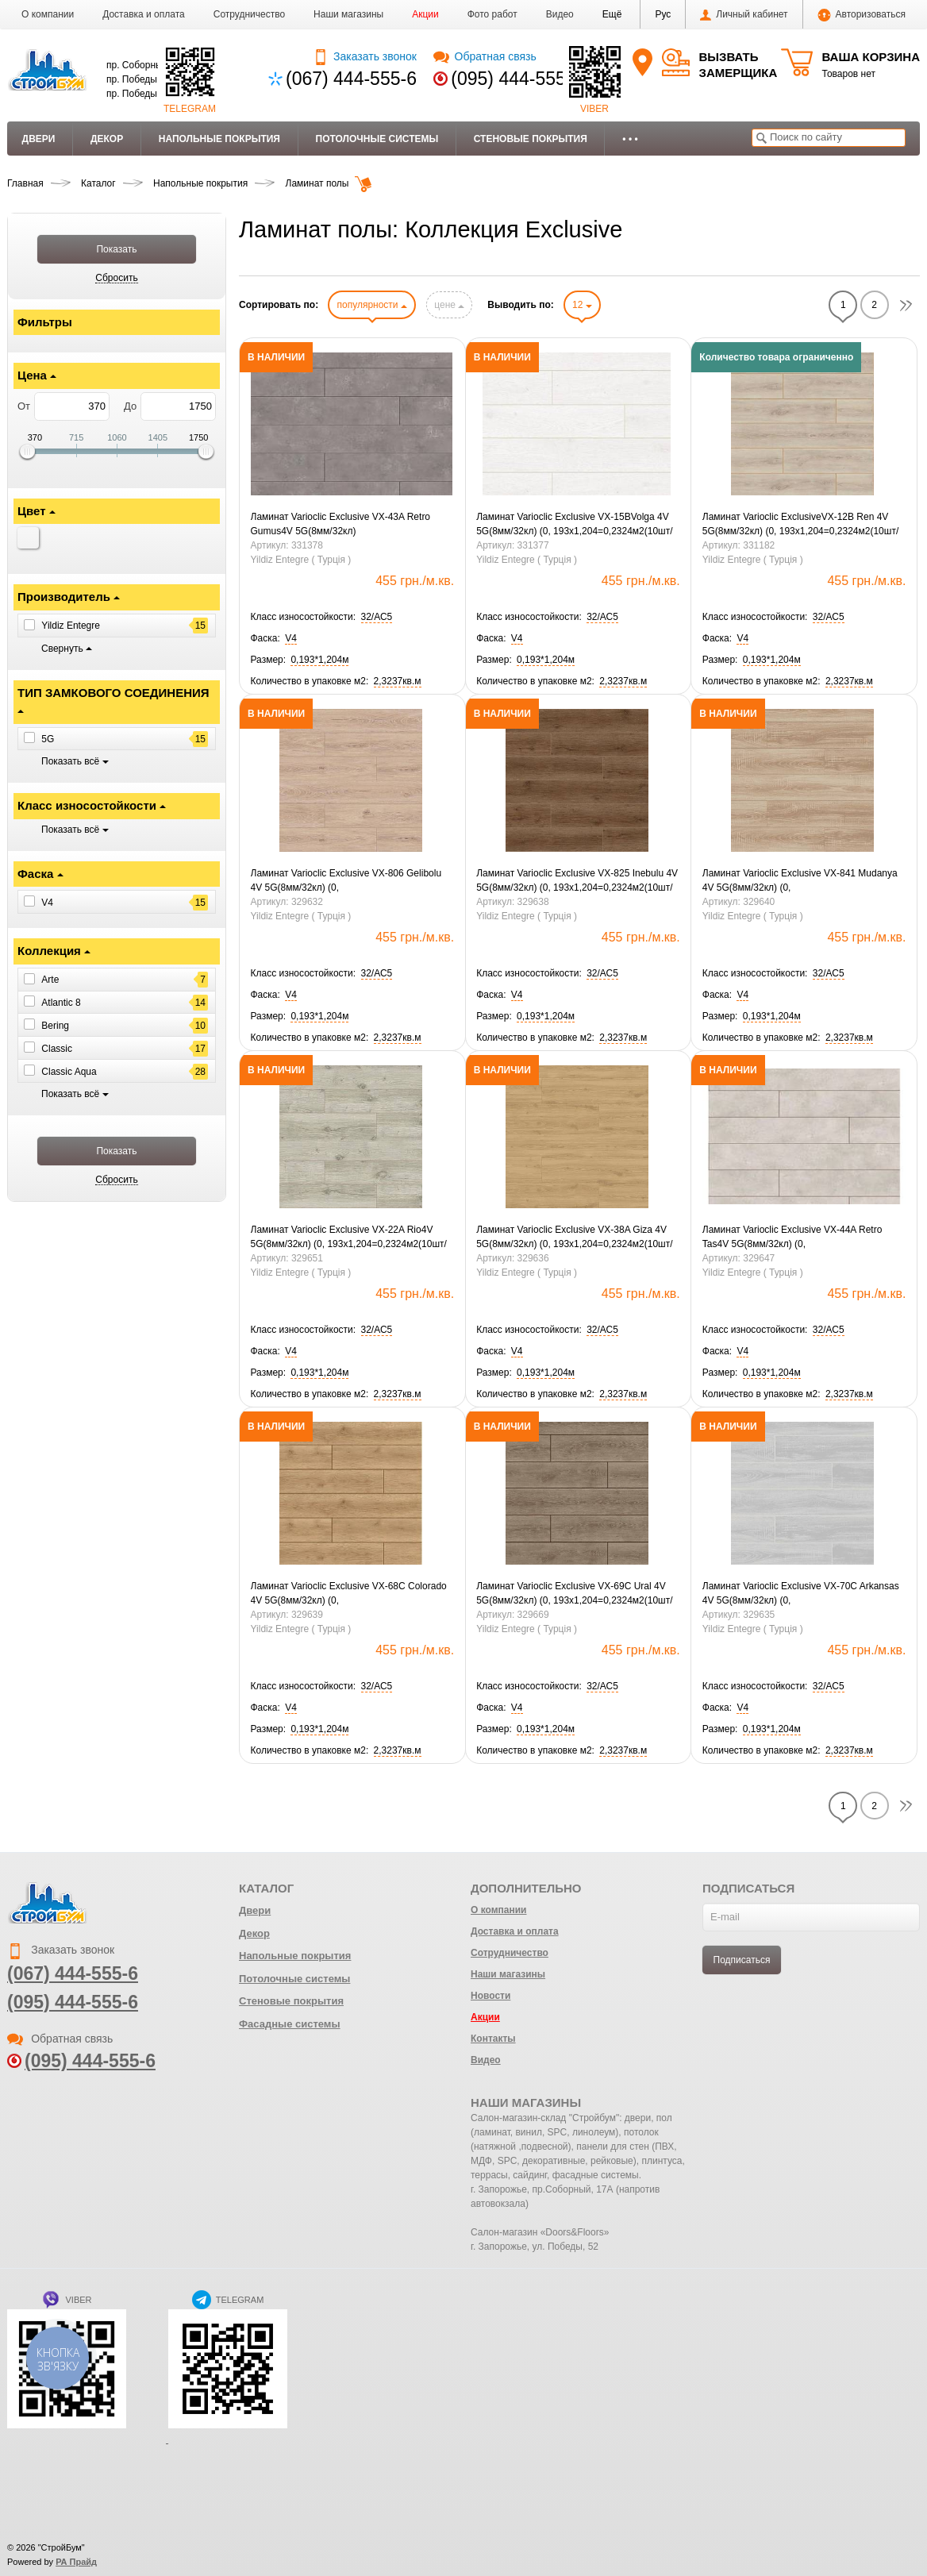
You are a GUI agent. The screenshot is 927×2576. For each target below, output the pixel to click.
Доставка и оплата (143, 14)
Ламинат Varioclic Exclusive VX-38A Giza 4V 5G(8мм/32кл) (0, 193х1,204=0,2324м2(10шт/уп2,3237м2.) (574, 1237)
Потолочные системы (377, 138)
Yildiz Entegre (70, 625)
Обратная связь (484, 56)
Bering (55, 1025)
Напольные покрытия (219, 138)
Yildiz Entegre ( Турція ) (301, 559)
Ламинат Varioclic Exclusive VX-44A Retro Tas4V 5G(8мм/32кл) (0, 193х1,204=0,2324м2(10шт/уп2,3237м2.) (792, 1237)
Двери (39, 138)
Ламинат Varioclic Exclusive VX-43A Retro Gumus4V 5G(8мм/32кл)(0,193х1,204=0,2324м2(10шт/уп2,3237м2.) (344, 524)
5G (47, 739)
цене (449, 304)
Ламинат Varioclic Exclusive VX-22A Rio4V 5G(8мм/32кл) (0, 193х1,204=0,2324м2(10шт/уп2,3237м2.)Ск (349, 1237)
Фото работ (492, 14)
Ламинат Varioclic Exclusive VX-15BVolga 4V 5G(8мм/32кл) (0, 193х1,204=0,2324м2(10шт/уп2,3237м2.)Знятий (574, 524)
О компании (47, 14)
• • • (629, 138)
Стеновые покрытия (530, 138)
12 (582, 304)
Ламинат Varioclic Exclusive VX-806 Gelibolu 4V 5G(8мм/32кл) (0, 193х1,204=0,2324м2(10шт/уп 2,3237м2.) (346, 881)
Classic (56, 1048)
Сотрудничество (249, 14)
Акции (425, 14)
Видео (560, 14)
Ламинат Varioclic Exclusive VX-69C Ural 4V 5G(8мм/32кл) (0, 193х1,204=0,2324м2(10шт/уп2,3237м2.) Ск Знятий (574, 1594)
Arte (50, 979)
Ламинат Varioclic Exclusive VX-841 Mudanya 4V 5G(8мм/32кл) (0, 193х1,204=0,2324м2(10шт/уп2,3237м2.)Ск (800, 881)
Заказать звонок (365, 56)
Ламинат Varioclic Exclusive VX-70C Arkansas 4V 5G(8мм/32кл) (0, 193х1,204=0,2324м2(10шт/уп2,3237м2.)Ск (800, 1594)
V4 (47, 902)
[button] (612, 14)
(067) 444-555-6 (351, 78)
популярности (371, 304)
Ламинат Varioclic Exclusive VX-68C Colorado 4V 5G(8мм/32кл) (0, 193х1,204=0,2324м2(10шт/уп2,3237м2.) (349, 1594)
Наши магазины (348, 14)
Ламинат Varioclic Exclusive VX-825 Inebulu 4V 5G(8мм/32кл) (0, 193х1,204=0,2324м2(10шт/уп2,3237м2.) (577, 881)
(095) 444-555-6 (516, 78)
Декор (106, 138)
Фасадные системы (289, 2024)
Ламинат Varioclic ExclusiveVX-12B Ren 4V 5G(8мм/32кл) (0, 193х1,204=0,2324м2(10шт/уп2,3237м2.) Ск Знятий (800, 524)
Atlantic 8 (60, 1002)
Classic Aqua (68, 1070)
